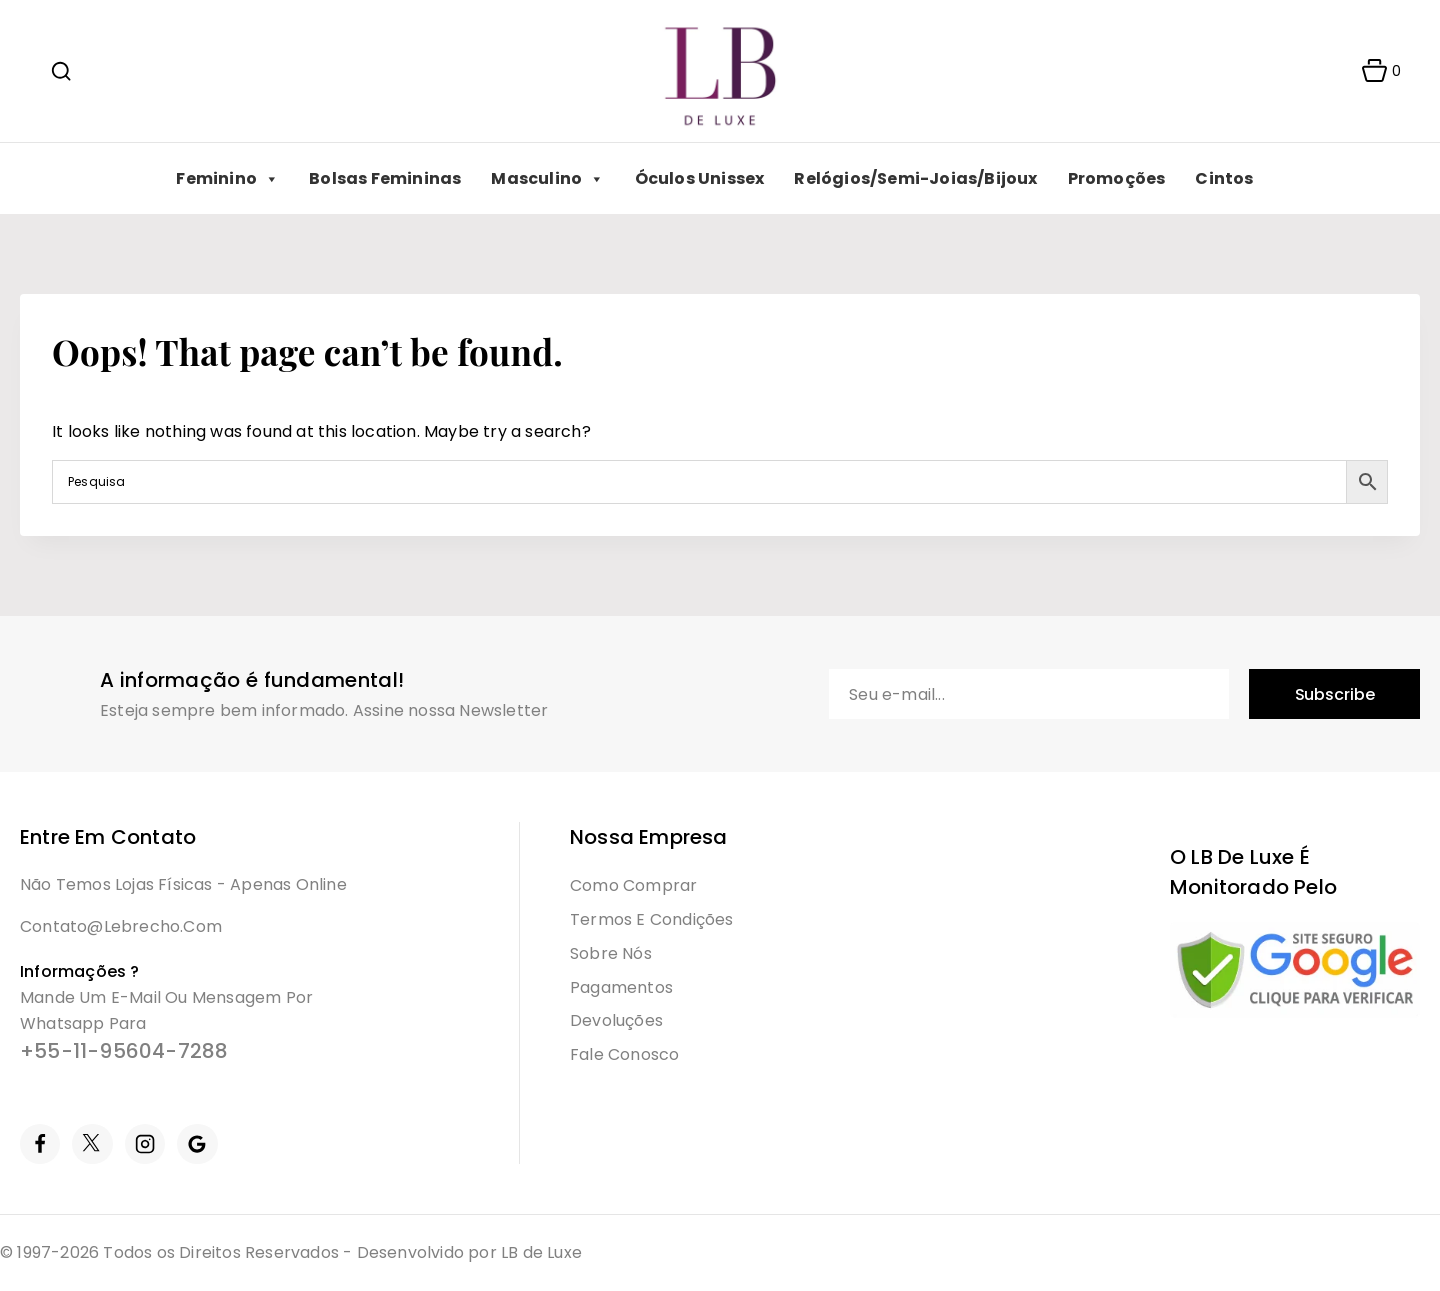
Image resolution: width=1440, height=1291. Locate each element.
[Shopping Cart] (1375, 71)
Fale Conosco (624, 1054)
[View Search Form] (61, 71)
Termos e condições (652, 919)
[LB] (720, 71)
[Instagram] (145, 1144)
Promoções (1117, 178)
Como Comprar (633, 885)
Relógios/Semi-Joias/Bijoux (915, 178)
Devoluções (616, 1020)
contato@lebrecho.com (121, 926)
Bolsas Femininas (385, 178)
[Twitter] (92, 1144)
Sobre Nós (611, 953)
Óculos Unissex (700, 178)
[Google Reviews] (197, 1144)
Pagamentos (621, 987)
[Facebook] (40, 1144)
